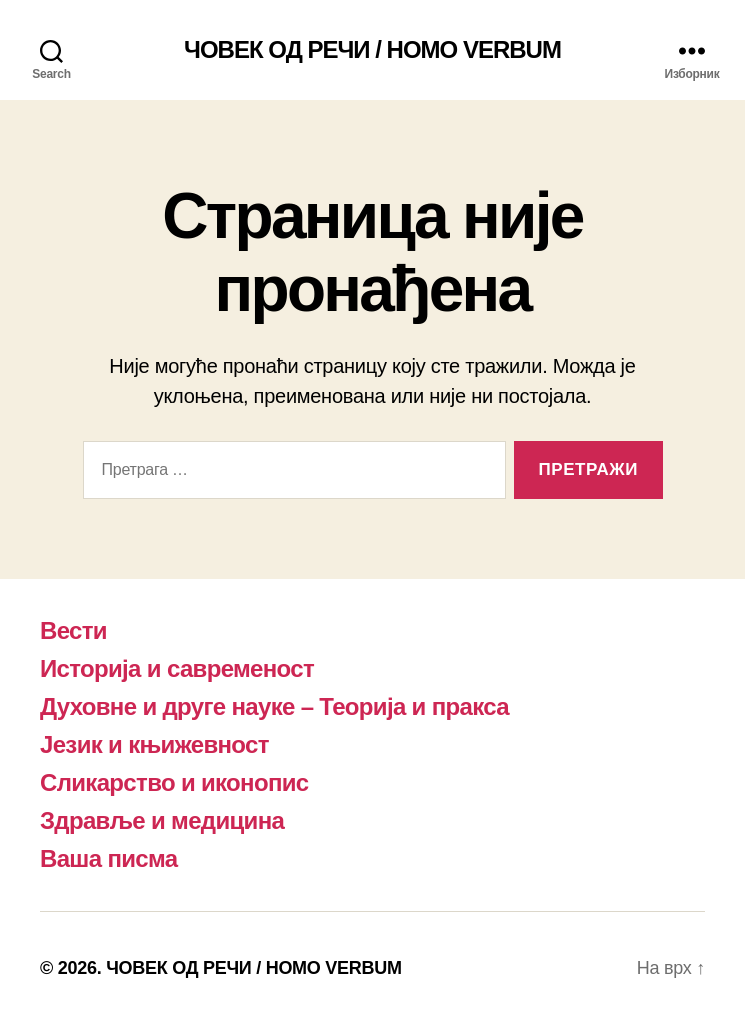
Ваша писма (108, 858)
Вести (73, 630)
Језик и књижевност (154, 744)
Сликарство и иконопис (174, 782)
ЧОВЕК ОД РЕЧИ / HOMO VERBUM (372, 50)
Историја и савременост (177, 668)
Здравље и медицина (162, 820)
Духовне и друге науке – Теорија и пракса (274, 706)
